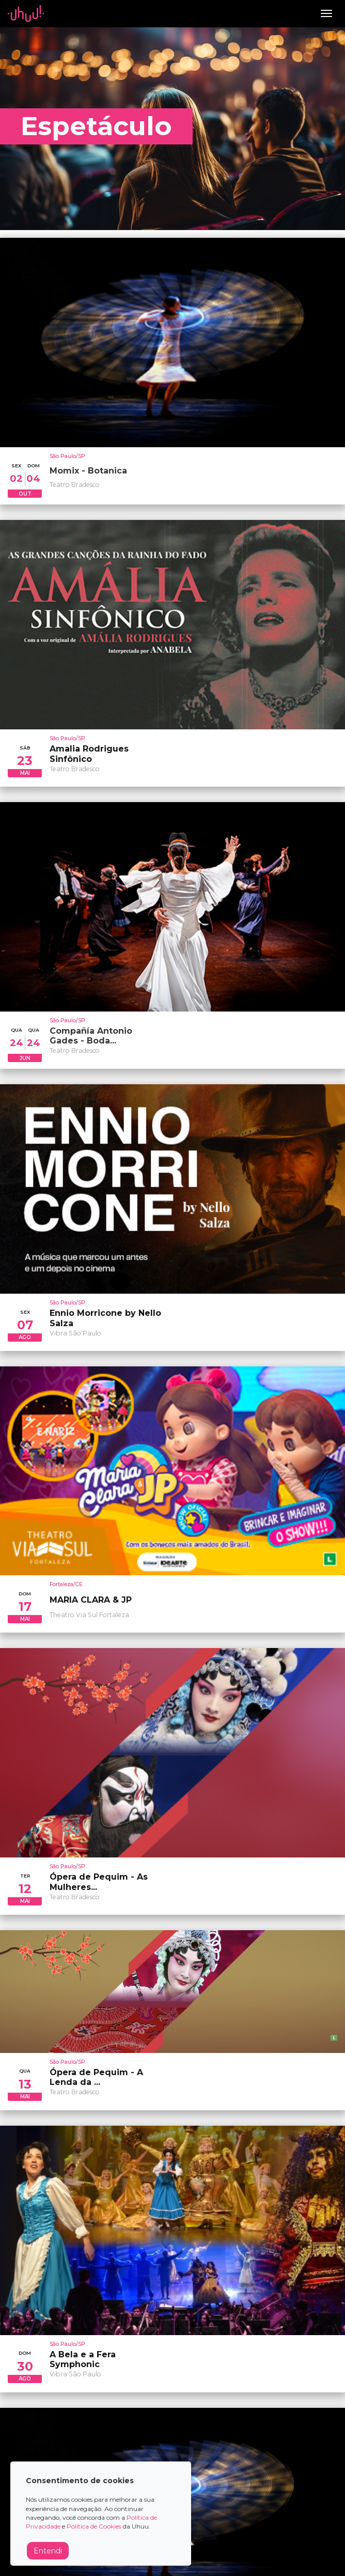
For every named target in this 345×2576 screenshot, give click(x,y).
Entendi (48, 2550)
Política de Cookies (94, 2526)
